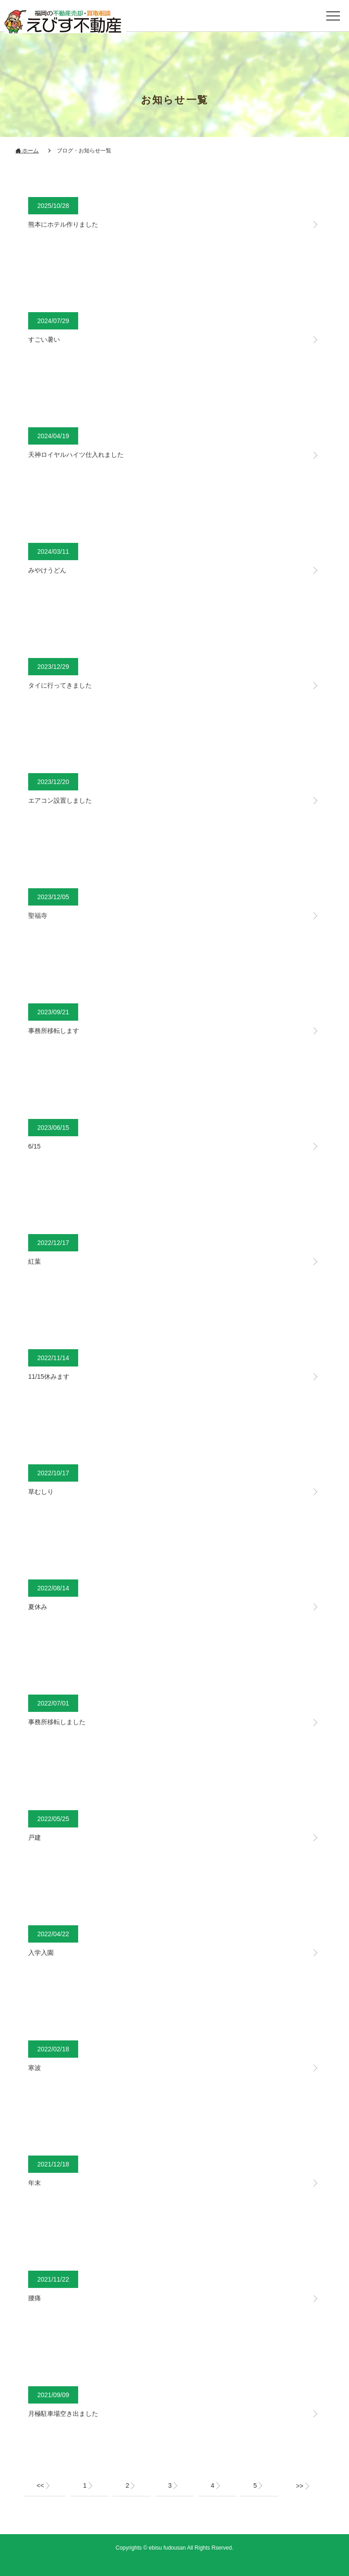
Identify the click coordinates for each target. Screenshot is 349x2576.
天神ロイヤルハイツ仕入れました (76, 454)
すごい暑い (44, 339)
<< (40, 2485)
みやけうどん (47, 570)
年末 (34, 2182)
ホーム (27, 150)
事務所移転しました (56, 1722)
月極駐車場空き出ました (63, 2413)
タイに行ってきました (60, 685)
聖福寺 (37, 915)
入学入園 (41, 1952)
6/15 (34, 1146)
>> (299, 2486)
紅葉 (34, 1261)
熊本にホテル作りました (63, 224)
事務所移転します (53, 1030)
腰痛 (34, 2298)
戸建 (34, 1837)
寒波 (34, 2067)
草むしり (41, 1491)
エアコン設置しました (60, 800)
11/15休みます (49, 1376)
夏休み (37, 1606)
